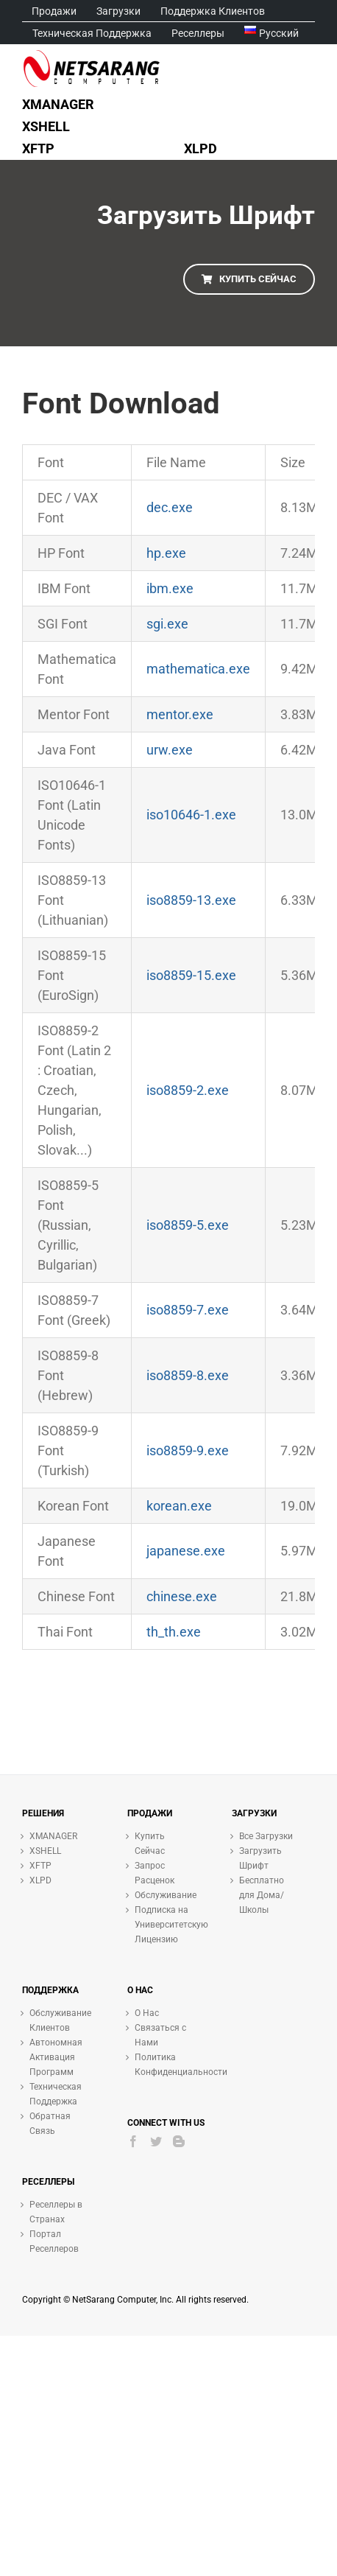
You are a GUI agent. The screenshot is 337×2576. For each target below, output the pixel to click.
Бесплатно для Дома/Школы (261, 1895)
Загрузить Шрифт (260, 1858)
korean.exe (179, 1505)
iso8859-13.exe (191, 900)
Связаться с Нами (160, 2035)
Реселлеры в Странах (55, 2212)
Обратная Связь (50, 2123)
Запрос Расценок (154, 1873)
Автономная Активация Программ (55, 2057)
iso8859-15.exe (191, 975)
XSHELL (45, 1851)
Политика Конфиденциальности (165, 2064)
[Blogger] (179, 2141)
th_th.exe (173, 1631)
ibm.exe (170, 588)
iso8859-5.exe (187, 1225)
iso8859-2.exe (187, 1090)
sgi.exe (167, 623)
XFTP (40, 1866)
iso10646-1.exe (191, 814)
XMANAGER (53, 1836)
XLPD (40, 1880)
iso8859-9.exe (187, 1450)
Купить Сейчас (150, 1843)
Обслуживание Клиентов (60, 2020)
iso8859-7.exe (187, 1309)
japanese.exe (185, 1550)
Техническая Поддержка (55, 2094)
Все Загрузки (266, 1836)
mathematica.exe (198, 668)
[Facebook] (133, 2141)
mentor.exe (179, 714)
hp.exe (166, 553)
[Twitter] (156, 2141)
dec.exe (169, 507)
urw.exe (169, 749)
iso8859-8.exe (187, 1375)
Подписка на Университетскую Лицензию (165, 1925)
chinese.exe (181, 1596)
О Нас (147, 2013)
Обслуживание (165, 1895)
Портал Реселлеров (54, 2241)
